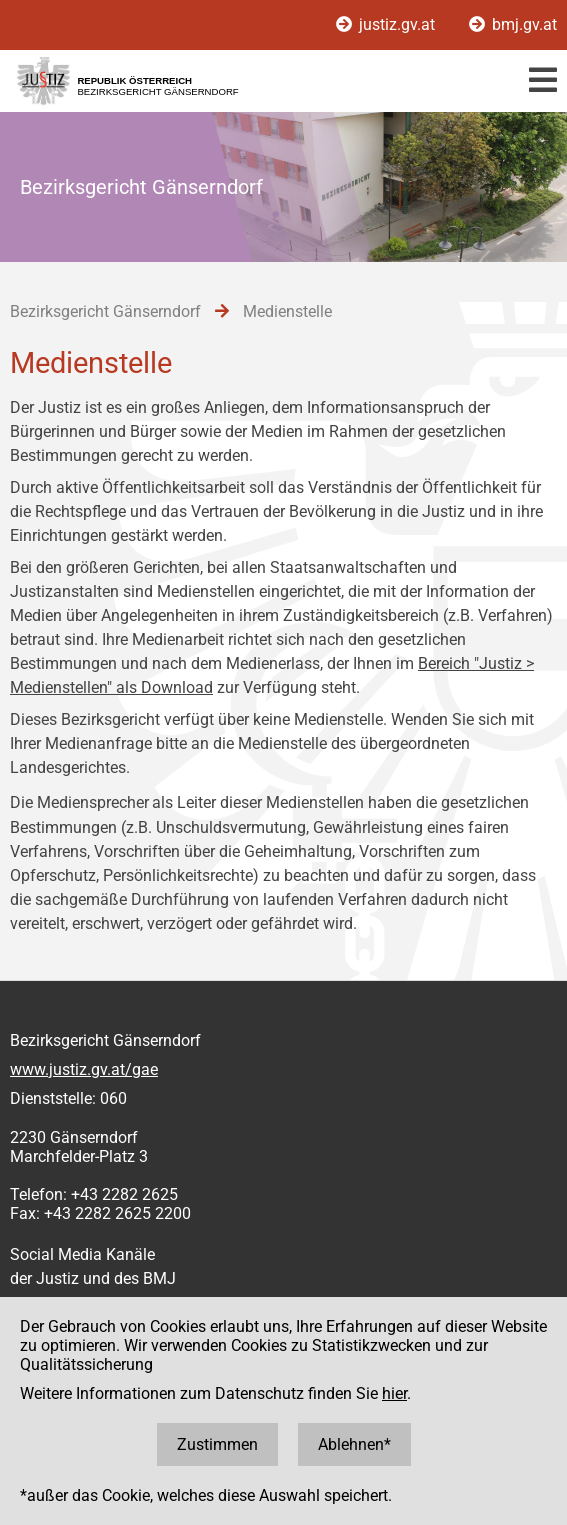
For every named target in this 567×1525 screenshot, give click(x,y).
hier (394, 1393)
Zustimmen (217, 1444)
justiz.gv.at (387, 24)
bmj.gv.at (513, 24)
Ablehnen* (354, 1444)
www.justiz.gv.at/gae (84, 1069)
